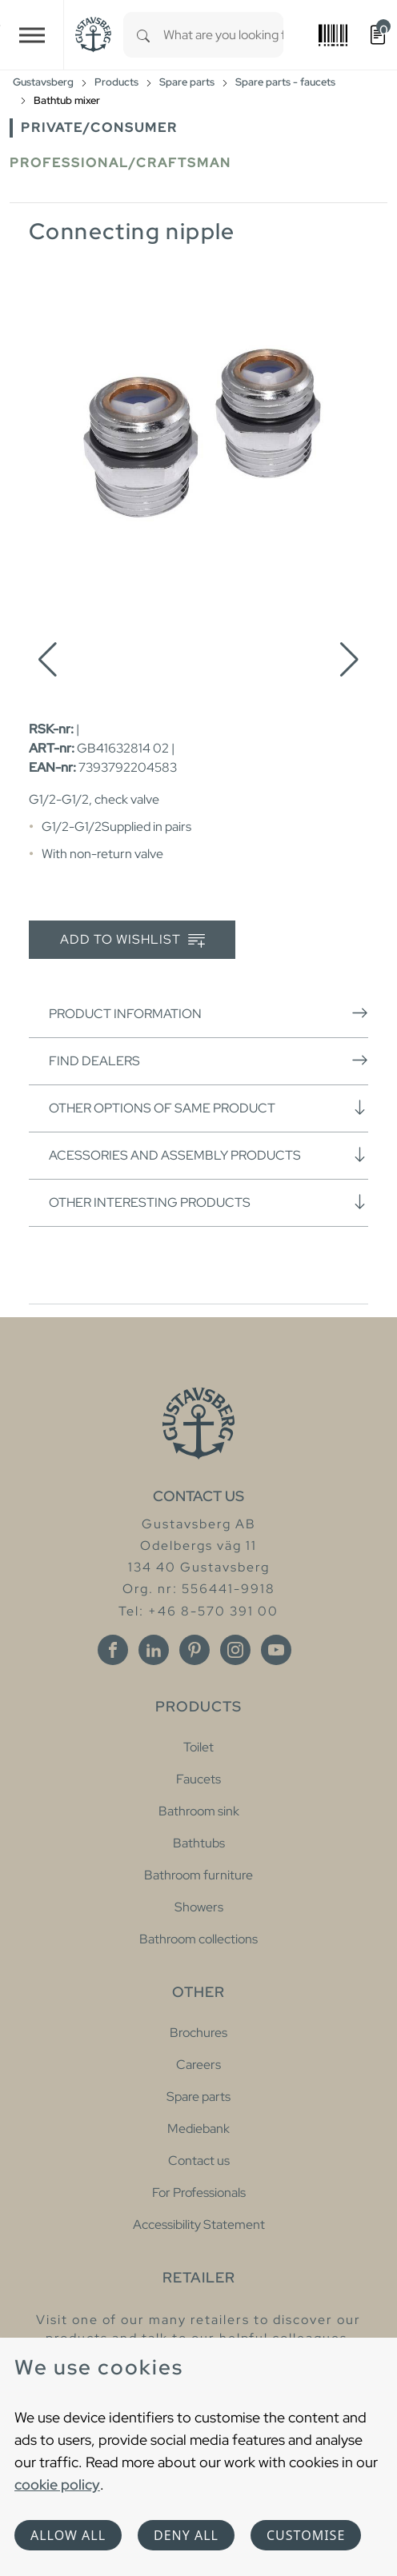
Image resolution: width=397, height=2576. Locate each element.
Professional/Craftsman (120, 162)
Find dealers (208, 1060)
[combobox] (223, 35)
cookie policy (57, 2484)
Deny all (186, 2535)
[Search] (143, 35)
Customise (306, 2535)
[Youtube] (276, 1650)
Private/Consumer (99, 127)
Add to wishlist (132, 940)
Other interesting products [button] (208, 1202)
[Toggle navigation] (32, 35)
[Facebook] (113, 1650)
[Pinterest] (194, 1650)
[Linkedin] (153, 1650)
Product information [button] (208, 1013)
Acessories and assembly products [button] (208, 1155)
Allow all (68, 2535)
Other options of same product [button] (208, 1107)
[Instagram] (235, 1650)
